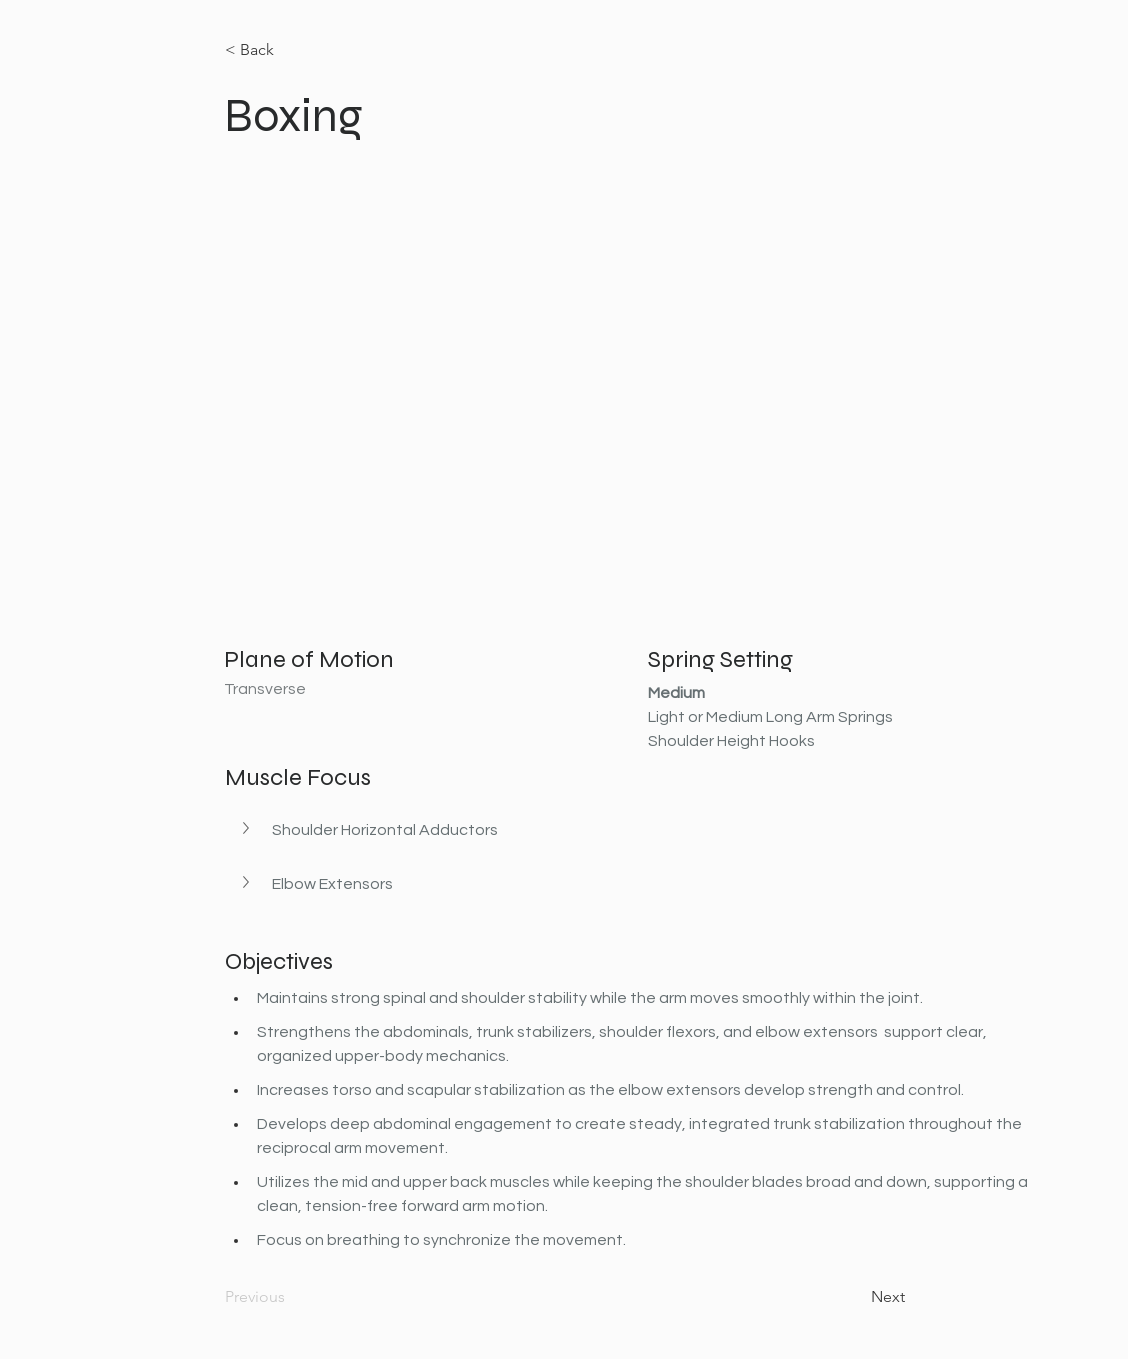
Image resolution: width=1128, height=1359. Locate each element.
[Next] (855, 1297)
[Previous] (291, 1297)
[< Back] (291, 50)
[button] (248, 828)
